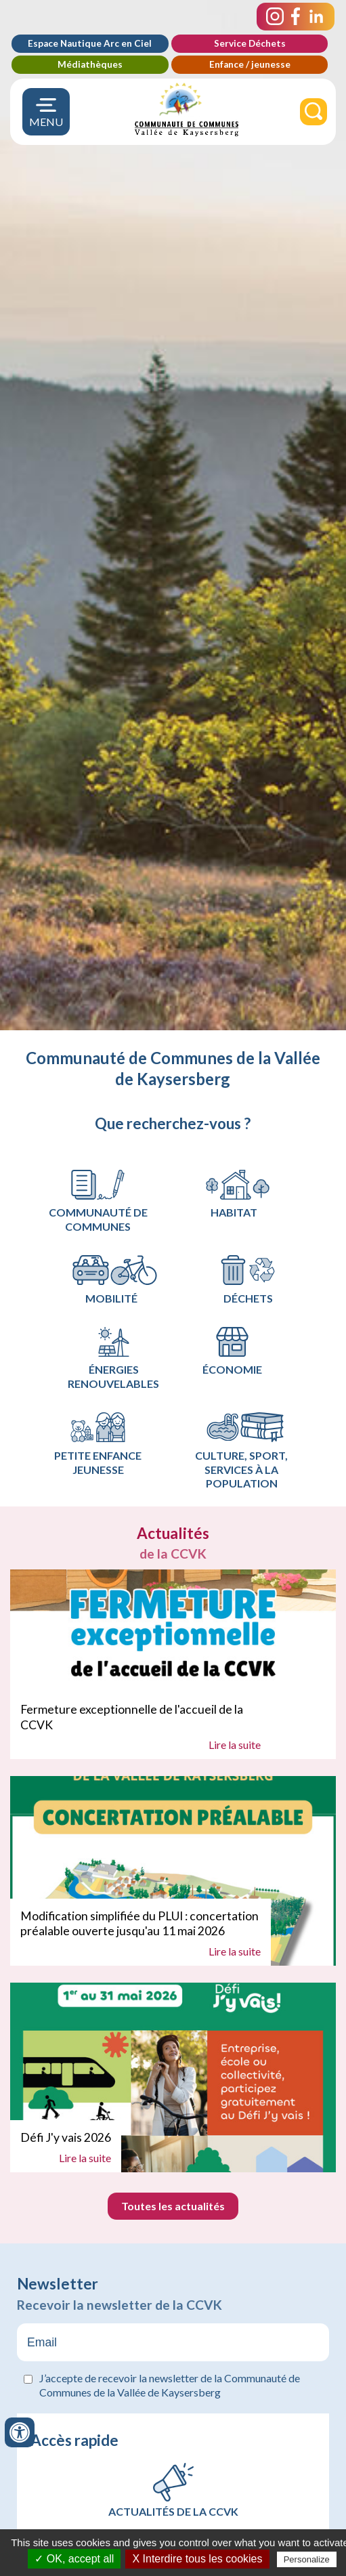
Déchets (247, 1280)
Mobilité (115, 1280)
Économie (232, 1351)
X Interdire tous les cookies (197, 2558)
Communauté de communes (98, 1201)
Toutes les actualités (173, 2205)
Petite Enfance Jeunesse (97, 1444)
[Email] (173, 2342)
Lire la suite (235, 1744)
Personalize (307, 2559)
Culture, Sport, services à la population (245, 1451)
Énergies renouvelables (113, 1359)
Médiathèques (90, 64)
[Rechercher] (313, 111)
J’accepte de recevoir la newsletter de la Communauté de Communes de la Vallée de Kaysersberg (169, 2385)
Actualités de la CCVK (173, 2511)
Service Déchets (250, 43)
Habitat (237, 1194)
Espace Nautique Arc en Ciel (90, 43)
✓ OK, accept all (74, 2558)
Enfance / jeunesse (249, 64)
